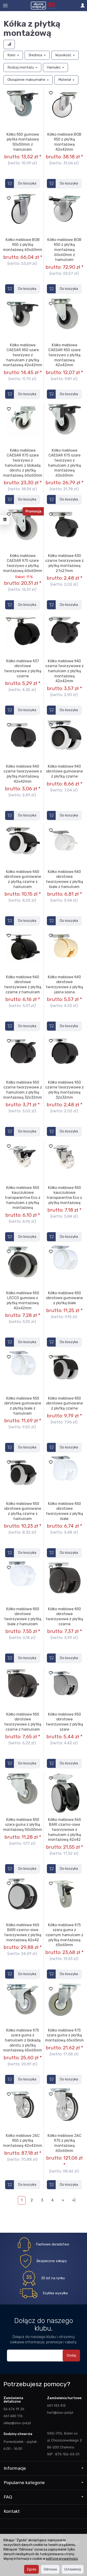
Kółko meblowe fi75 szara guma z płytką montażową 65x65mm (64, 2035)
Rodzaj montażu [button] (22, 67)
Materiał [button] (66, 80)
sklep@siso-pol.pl (17, 2423)
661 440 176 (13, 2416)
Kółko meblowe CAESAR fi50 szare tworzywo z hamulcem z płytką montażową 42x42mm (22, 355)
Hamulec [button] (55, 67)
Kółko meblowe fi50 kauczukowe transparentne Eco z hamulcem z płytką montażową (22, 1197)
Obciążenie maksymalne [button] (28, 80)
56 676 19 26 (13, 2409)
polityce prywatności (62, 2558)
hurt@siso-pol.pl (60, 2412)
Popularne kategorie (43, 2482)
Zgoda (31, 2569)
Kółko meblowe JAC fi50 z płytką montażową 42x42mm (22, 2140)
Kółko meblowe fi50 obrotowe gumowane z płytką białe (64, 1298)
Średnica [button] (37, 55)
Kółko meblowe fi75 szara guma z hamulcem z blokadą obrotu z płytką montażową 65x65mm (22, 2040)
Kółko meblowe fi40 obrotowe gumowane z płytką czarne (64, 771)
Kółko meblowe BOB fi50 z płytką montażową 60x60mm (22, 245)
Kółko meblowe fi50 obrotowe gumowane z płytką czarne (64, 1403)
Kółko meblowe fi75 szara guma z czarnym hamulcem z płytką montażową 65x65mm (64, 1935)
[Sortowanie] (9, 44)
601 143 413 (56, 2406)
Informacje (43, 2468)
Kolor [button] (13, 55)
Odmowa (50, 2569)
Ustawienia (72, 2569)
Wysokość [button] (65, 55)
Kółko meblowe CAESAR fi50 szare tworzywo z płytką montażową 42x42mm (64, 355)
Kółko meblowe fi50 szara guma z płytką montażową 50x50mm (22, 1824)
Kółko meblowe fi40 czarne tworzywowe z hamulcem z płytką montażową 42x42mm (64, 671)
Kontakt (12, 2511)
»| (73, 2200)
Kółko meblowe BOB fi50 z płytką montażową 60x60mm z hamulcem (64, 250)
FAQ (43, 2497)
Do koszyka (27, 183)
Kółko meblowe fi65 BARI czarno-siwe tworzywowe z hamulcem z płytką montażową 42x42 (64, 1829)
